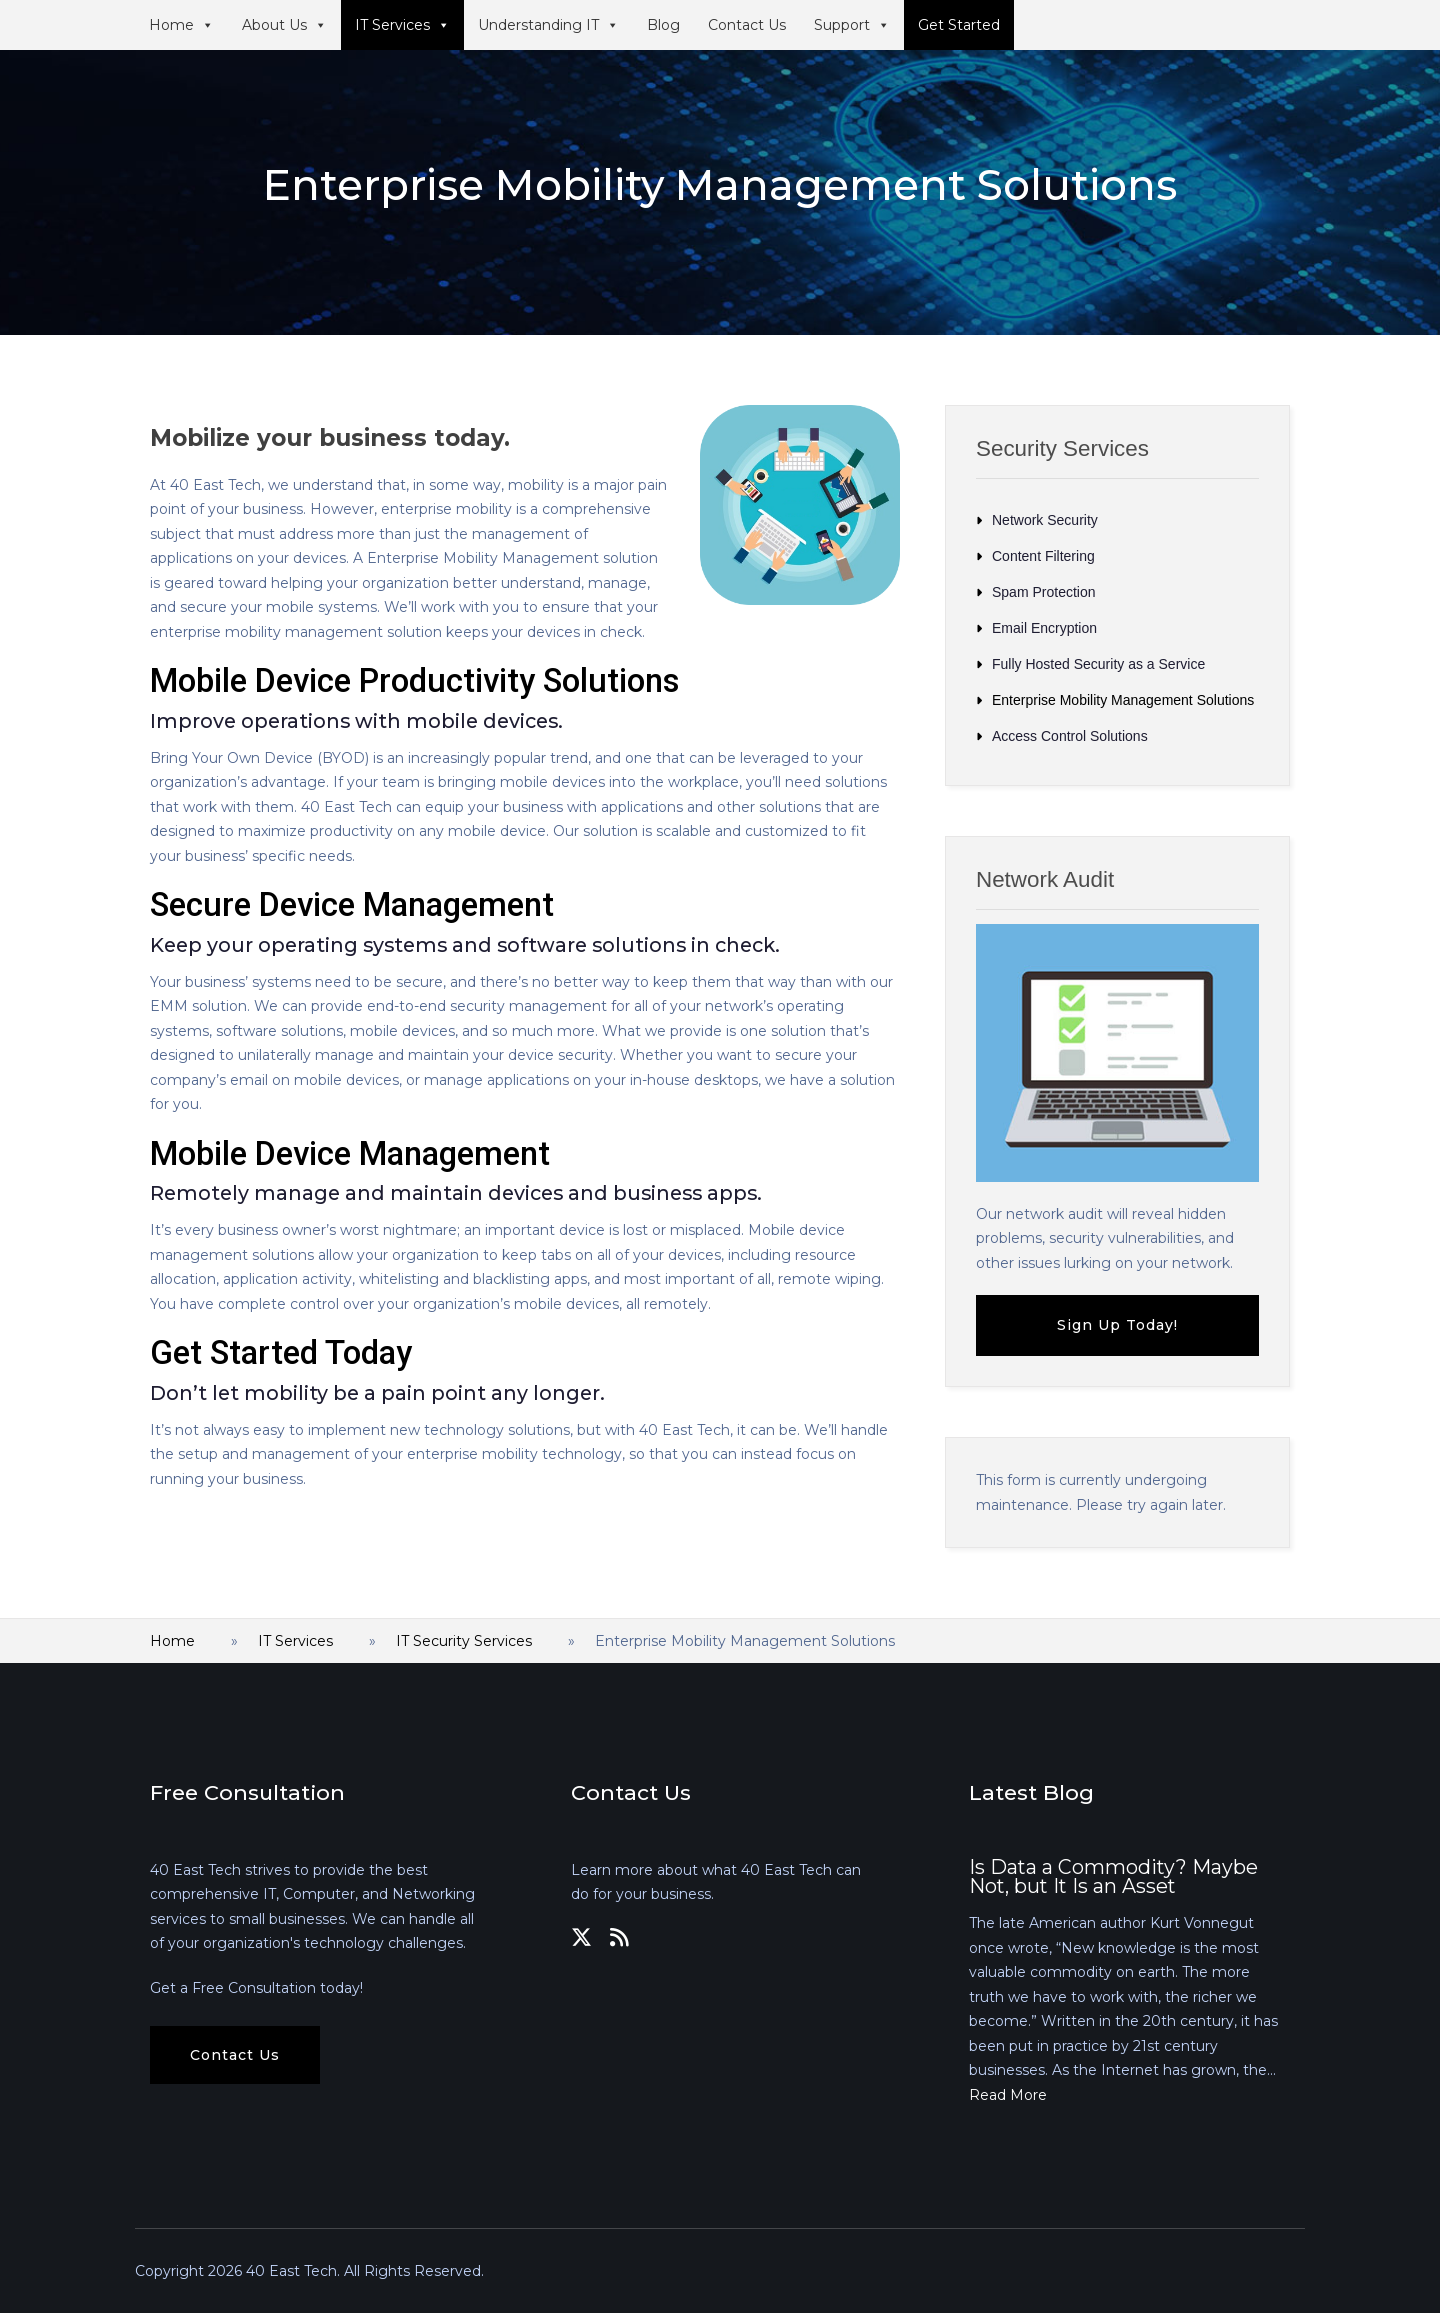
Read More (1008, 2095)
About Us (284, 25)
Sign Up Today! (1117, 1325)
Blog (663, 25)
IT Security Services (464, 1641)
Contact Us (747, 25)
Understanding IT (548, 25)
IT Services (402, 25)
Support (852, 25)
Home (181, 25)
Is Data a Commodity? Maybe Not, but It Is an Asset (1113, 1877)
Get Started (959, 25)
